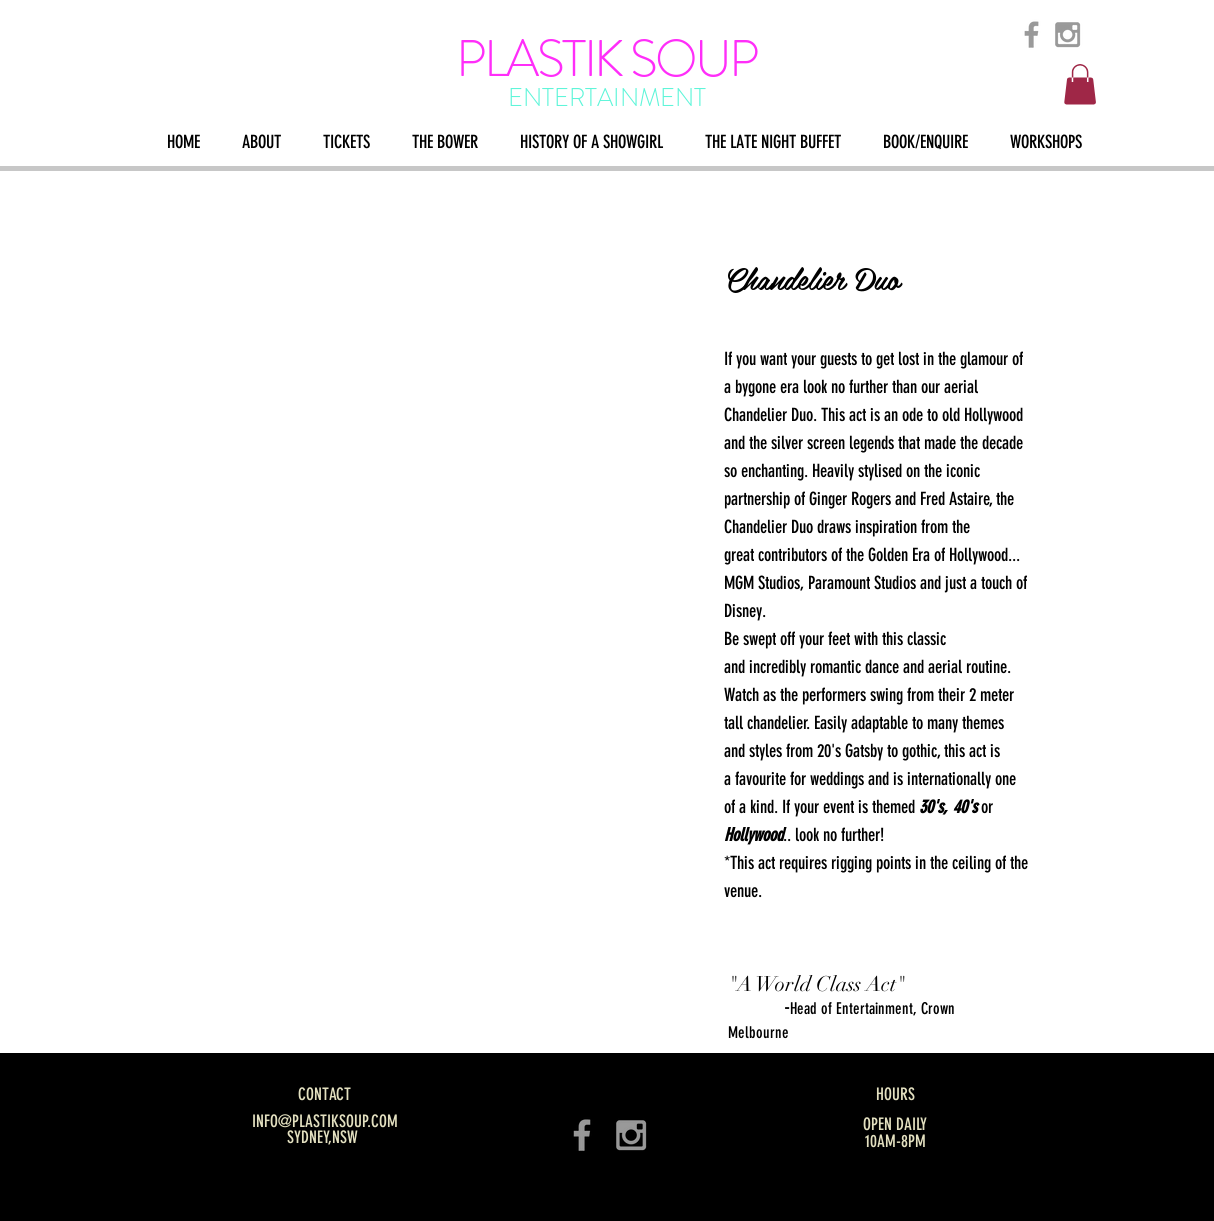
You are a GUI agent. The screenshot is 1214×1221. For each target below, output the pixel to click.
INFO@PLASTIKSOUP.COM (325, 1121)
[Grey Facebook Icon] (1031, 34)
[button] (1080, 84)
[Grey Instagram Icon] (1067, 34)
